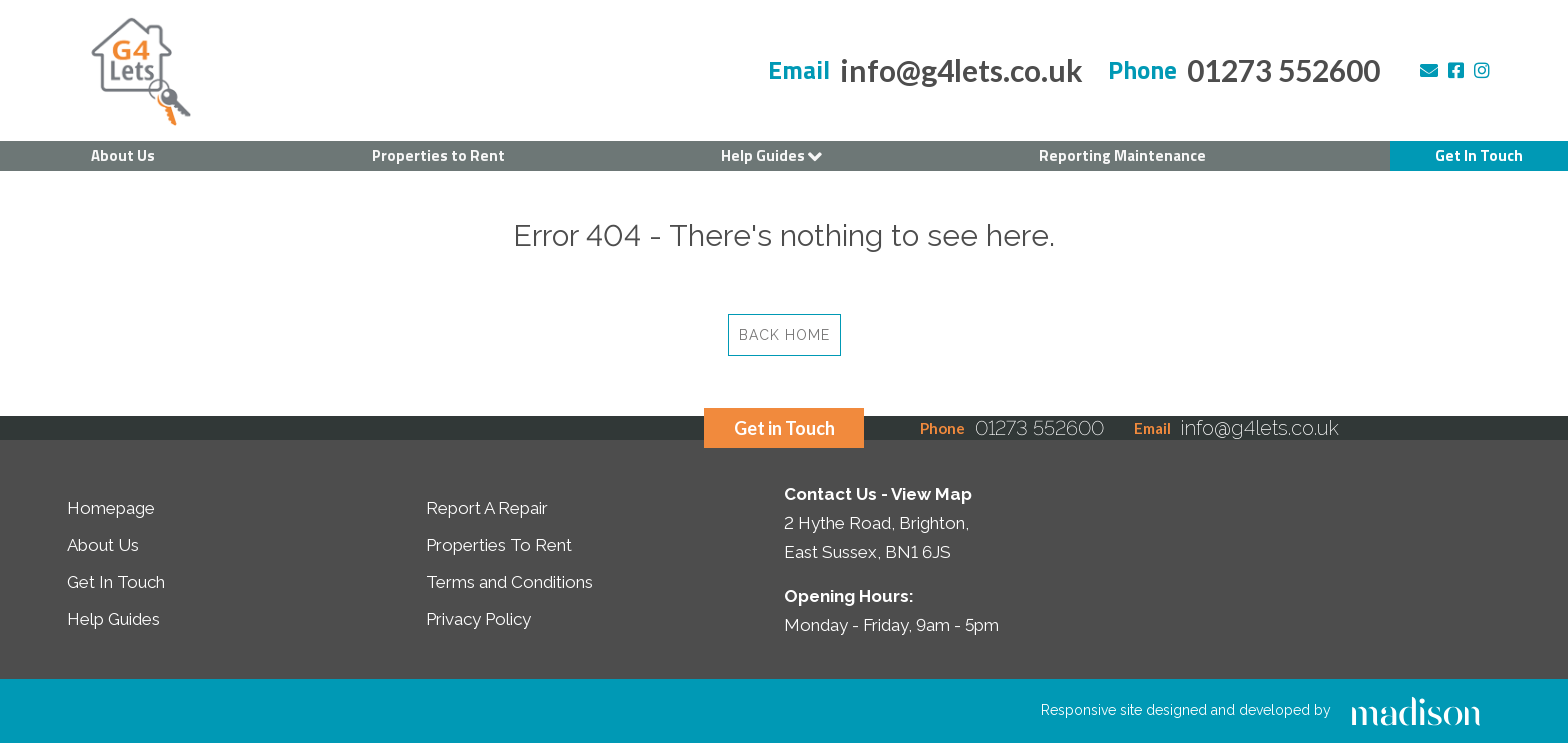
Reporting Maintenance (1122, 155)
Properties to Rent (438, 155)
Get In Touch (1479, 155)
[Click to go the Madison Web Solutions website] (1416, 710)
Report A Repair (487, 508)
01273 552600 (1283, 70)
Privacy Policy (478, 619)
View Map (931, 494)
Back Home (784, 335)
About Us (123, 155)
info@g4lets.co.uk (961, 70)
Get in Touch (784, 428)
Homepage (111, 508)
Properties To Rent (499, 545)
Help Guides (771, 156)
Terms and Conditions (509, 582)
